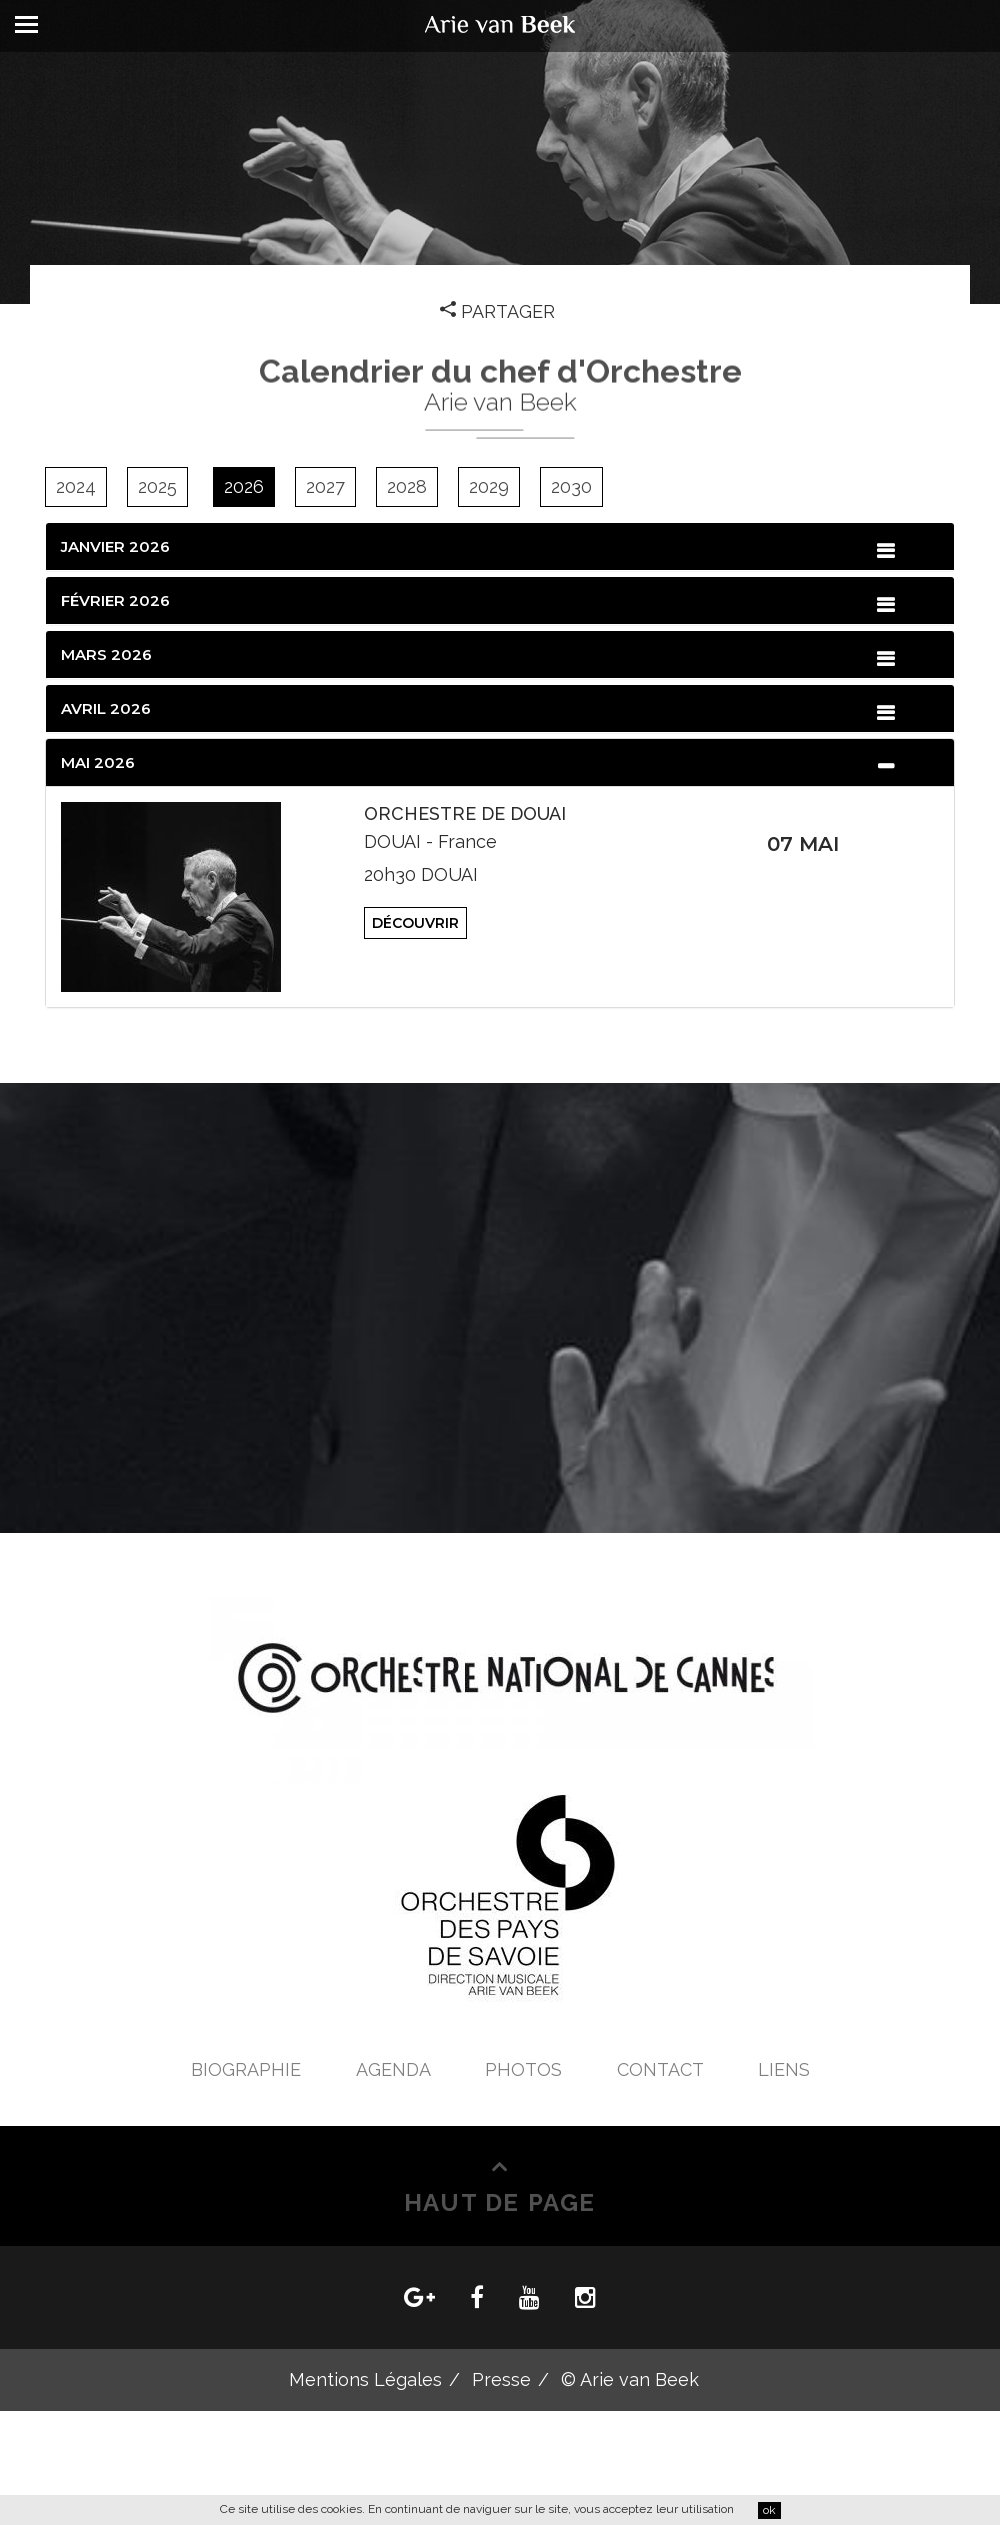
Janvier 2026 (115, 546)
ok (769, 2510)
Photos (526, 2069)
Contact (662, 2069)
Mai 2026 (98, 762)
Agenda (395, 2069)
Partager (500, 311)
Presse (501, 2379)
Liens (784, 2069)
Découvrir (415, 923)
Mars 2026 (106, 654)
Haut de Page (500, 2200)
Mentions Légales (365, 2379)
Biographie (248, 2069)
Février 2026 (115, 600)
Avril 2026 (106, 708)
